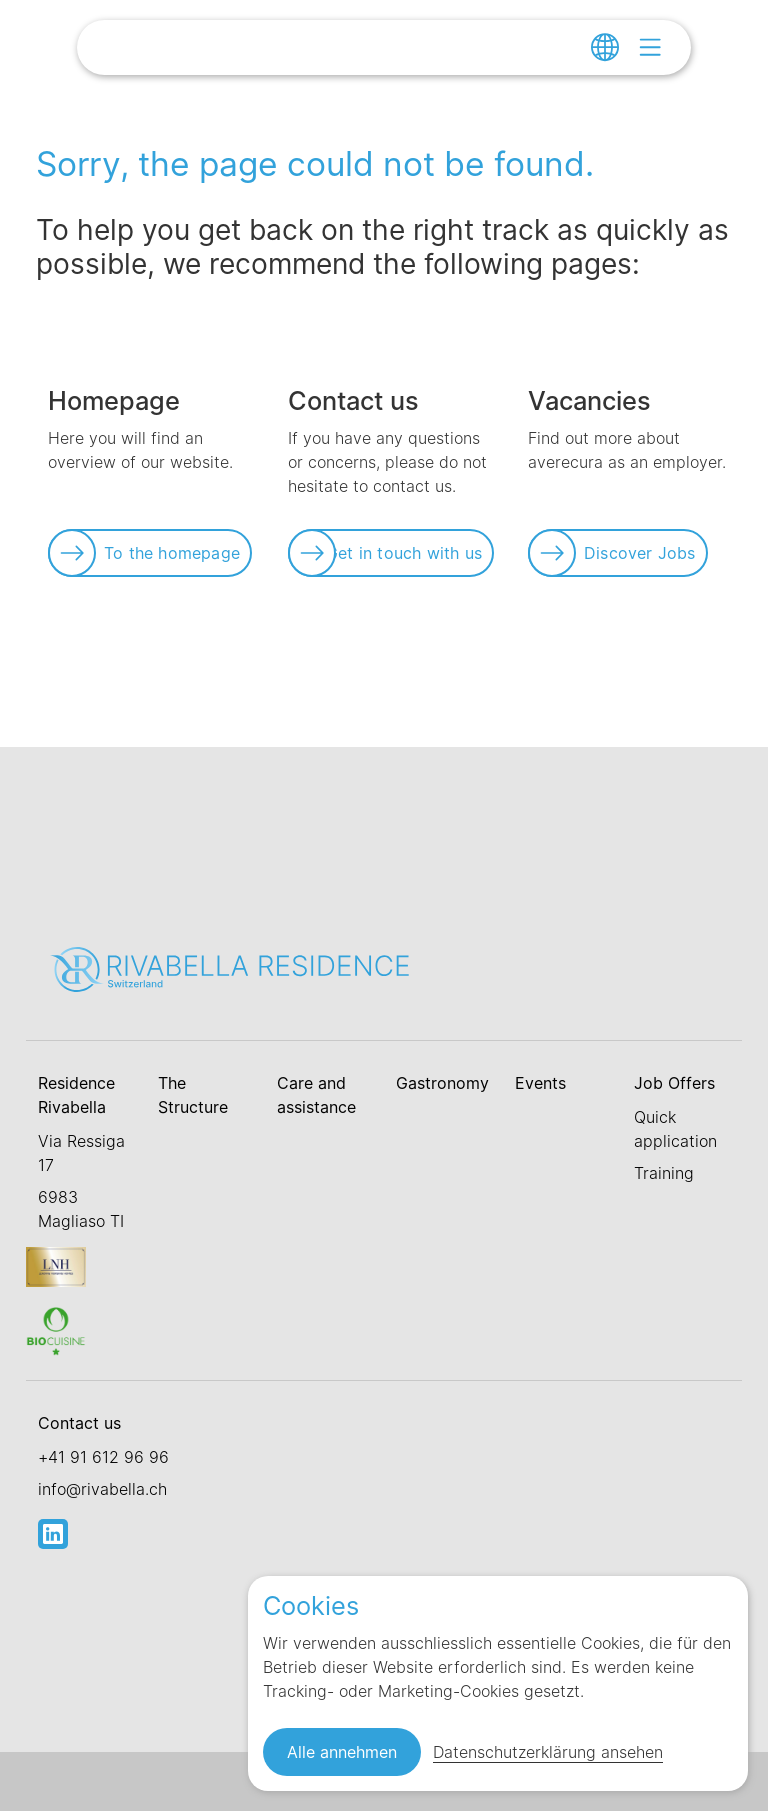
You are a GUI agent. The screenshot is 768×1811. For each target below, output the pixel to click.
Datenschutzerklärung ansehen (548, 1752)
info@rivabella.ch (102, 1489)
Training (664, 1173)
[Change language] (605, 47)
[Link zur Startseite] (262, 50)
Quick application (675, 1129)
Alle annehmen (342, 1752)
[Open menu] (650, 47)
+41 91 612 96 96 (103, 1457)
